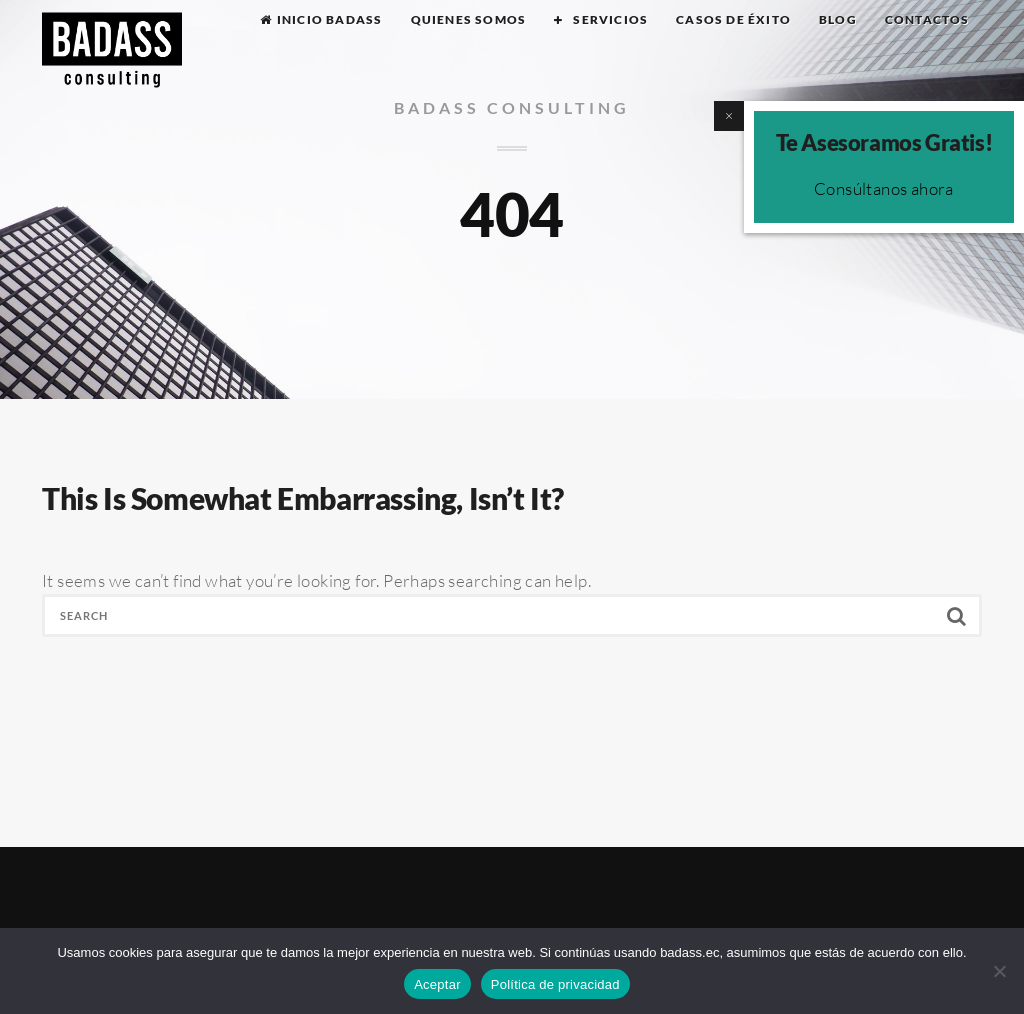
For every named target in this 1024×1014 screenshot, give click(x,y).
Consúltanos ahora (884, 188)
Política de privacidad (555, 984)
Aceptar (437, 984)
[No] (999, 971)
